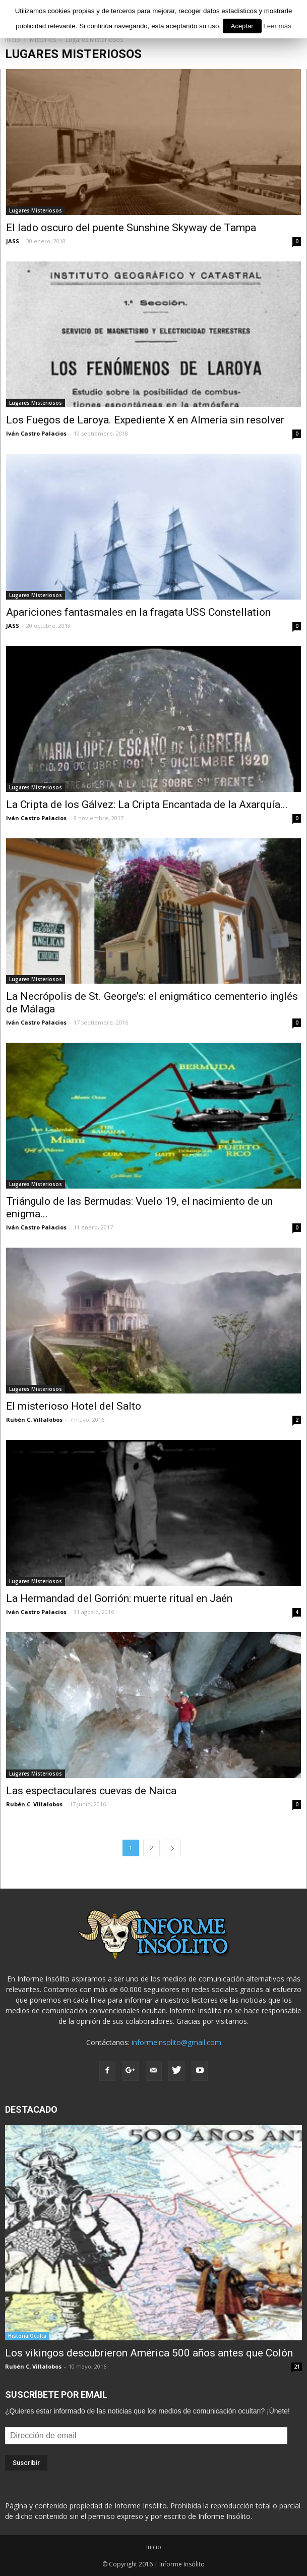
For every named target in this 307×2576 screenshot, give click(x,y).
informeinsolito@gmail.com (176, 2042)
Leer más (277, 26)
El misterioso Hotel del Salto (73, 1406)
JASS (12, 241)
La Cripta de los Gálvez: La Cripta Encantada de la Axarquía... (147, 804)
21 (297, 2366)
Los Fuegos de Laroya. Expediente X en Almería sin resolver (145, 420)
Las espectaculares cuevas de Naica (91, 1791)
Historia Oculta (27, 2335)
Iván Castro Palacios (36, 433)
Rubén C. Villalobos (34, 1419)
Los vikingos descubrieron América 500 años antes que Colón (149, 2353)
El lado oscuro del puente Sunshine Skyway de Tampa (131, 228)
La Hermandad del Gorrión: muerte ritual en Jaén (119, 1598)
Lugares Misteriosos (35, 210)
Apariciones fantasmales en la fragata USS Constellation (138, 612)
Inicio (153, 2547)
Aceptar (242, 26)
